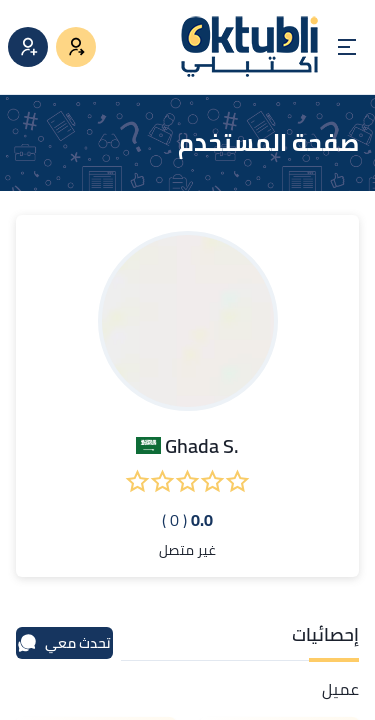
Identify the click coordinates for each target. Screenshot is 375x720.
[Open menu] (347, 47)
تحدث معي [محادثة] (64, 643)
